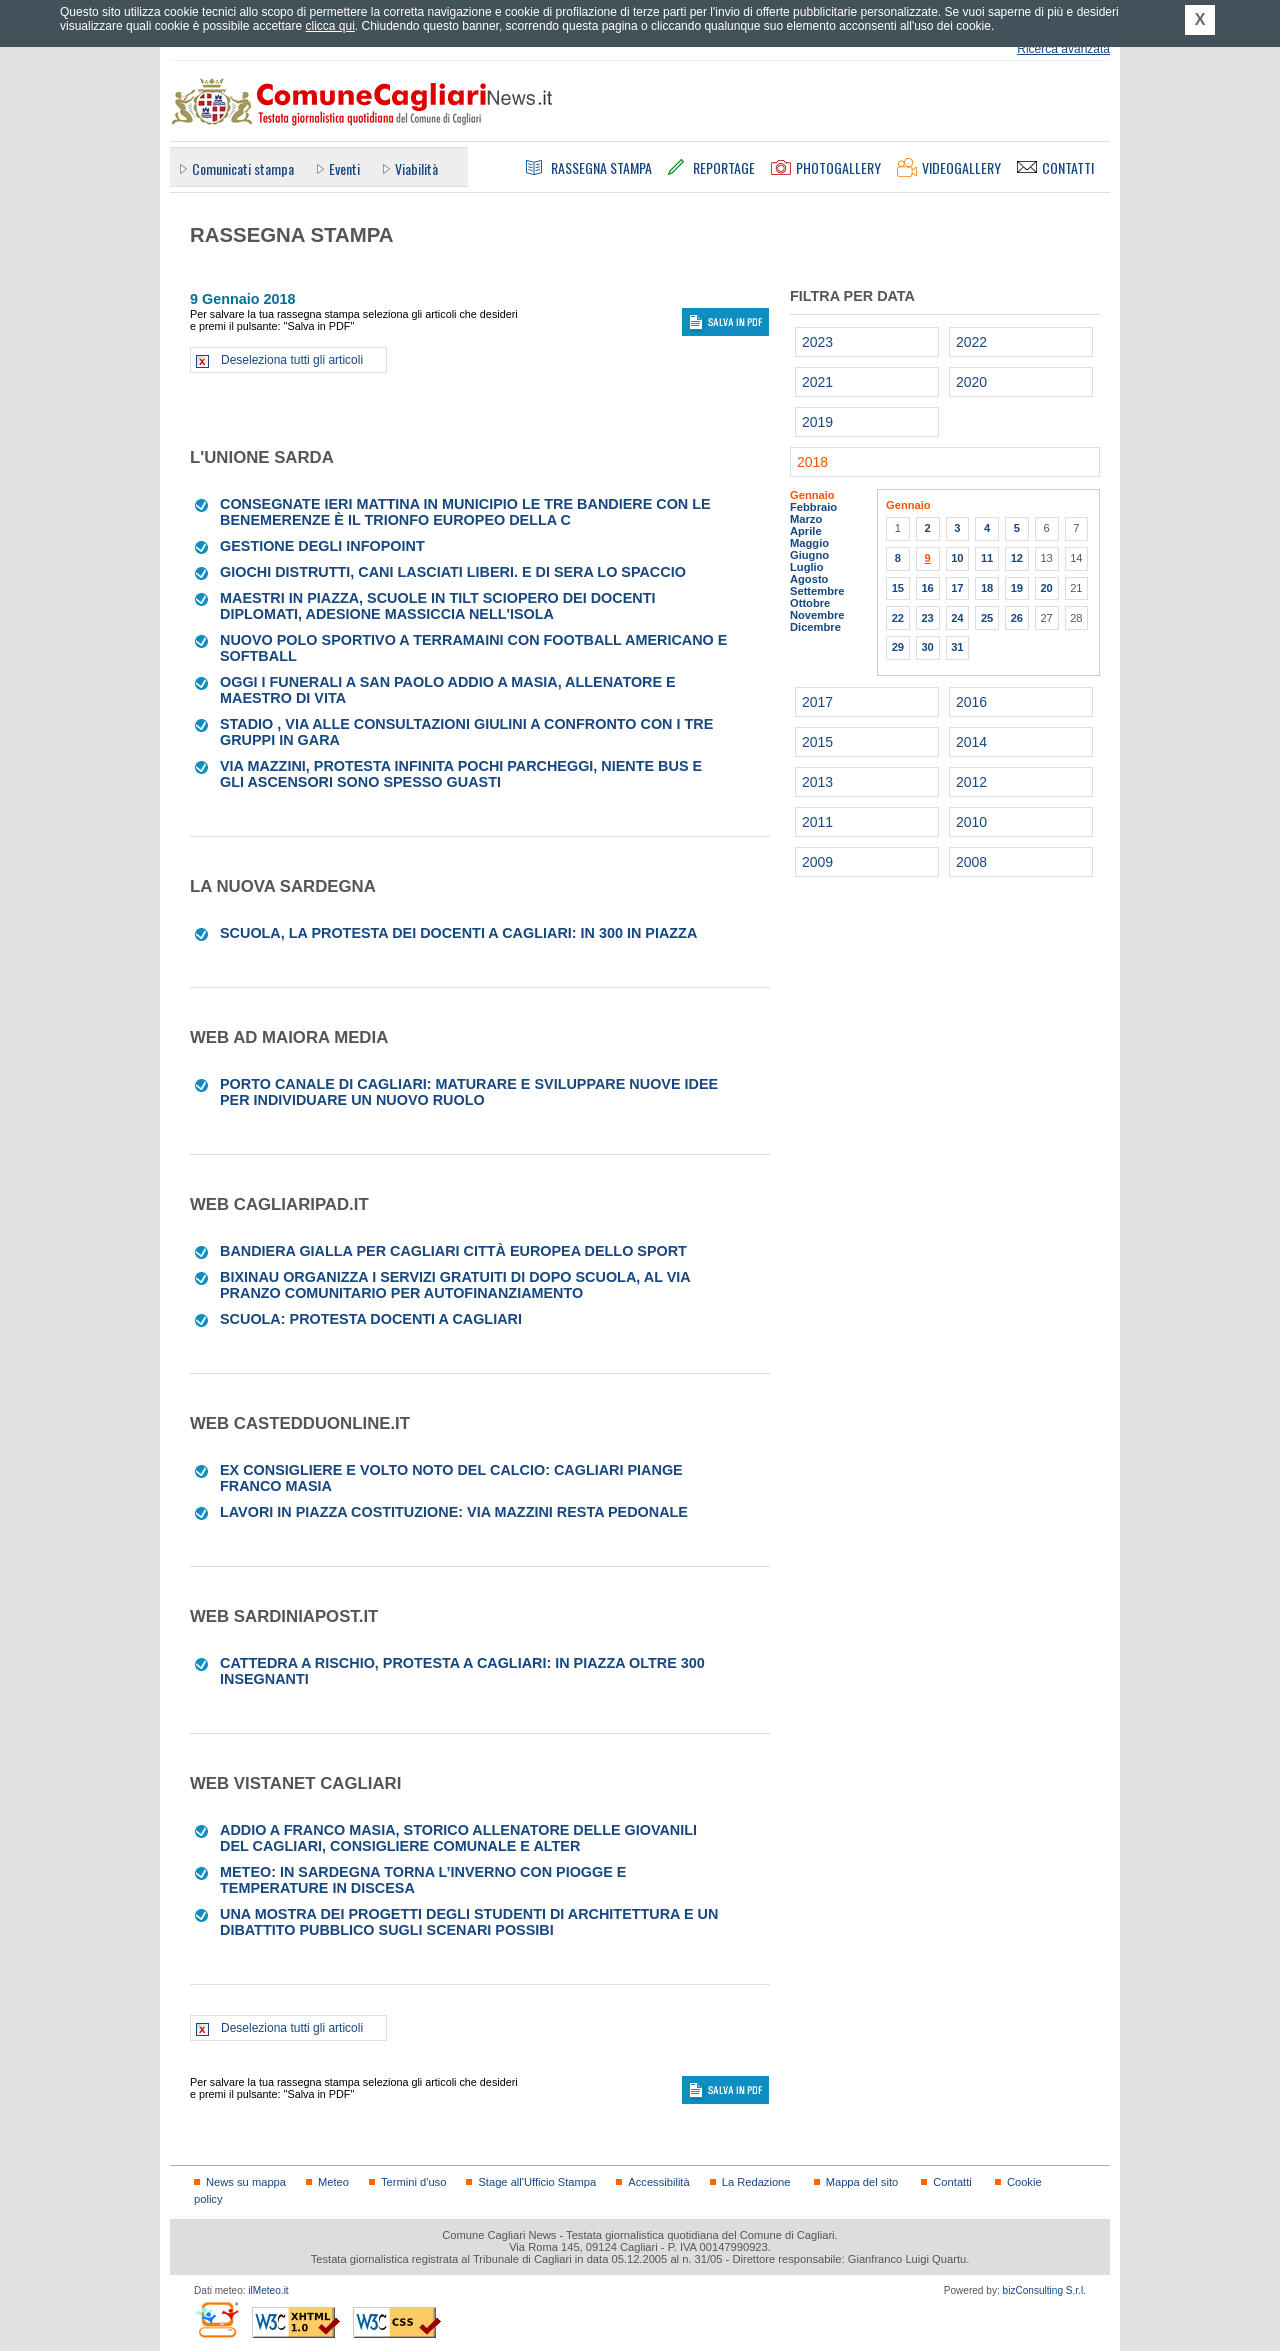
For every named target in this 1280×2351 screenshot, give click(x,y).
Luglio (806, 567)
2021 (817, 382)
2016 (971, 702)
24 (957, 618)
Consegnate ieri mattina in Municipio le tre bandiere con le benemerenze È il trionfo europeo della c (465, 512)
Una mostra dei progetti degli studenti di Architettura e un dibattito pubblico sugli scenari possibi (469, 1922)
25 (987, 618)
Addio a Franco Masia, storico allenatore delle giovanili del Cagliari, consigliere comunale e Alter (458, 1838)
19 (1017, 588)
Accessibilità (658, 2182)
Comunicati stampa (243, 168)
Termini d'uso (413, 2182)
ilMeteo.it (268, 2290)
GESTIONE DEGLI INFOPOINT (322, 546)
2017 (817, 702)
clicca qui (329, 26)
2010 (971, 822)
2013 (817, 782)
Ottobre (810, 603)
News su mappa (246, 2182)
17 (957, 588)
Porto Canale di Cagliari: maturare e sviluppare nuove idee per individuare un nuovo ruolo (469, 1092)
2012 (971, 782)
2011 (817, 822)
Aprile (806, 531)
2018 (812, 462)
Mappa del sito (862, 2182)
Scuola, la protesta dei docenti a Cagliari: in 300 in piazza (458, 933)
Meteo (333, 2182)
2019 (817, 422)
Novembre (817, 615)
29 (898, 647)
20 (1046, 588)
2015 (817, 742)
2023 (817, 342)
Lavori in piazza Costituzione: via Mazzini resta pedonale (454, 1512)
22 (898, 618)
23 (927, 618)
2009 (817, 862)
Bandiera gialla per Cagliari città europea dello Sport (453, 1251)
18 (987, 588)
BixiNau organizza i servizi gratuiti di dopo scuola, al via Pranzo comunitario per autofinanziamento (455, 1285)
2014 (971, 742)
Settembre (817, 591)
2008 (971, 862)
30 (927, 647)
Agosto (809, 579)
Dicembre (815, 627)
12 (1017, 558)
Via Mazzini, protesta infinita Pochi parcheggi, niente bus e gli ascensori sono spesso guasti (461, 774)
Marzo (806, 519)
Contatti (952, 2182)
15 (898, 588)
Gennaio (812, 495)
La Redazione (756, 2182)
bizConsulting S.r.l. (1044, 2290)
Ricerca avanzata (1063, 49)
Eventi (344, 168)
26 (1017, 618)
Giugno (809, 555)
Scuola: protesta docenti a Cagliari (371, 1319)
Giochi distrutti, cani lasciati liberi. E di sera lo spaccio (453, 572)
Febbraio (813, 507)
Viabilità (416, 168)
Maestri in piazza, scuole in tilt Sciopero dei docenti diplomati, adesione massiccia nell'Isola (437, 606)
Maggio (809, 543)
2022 (971, 342)
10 (957, 558)
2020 (971, 382)
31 (957, 647)
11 (987, 558)
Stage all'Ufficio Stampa (537, 2182)
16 (927, 588)
